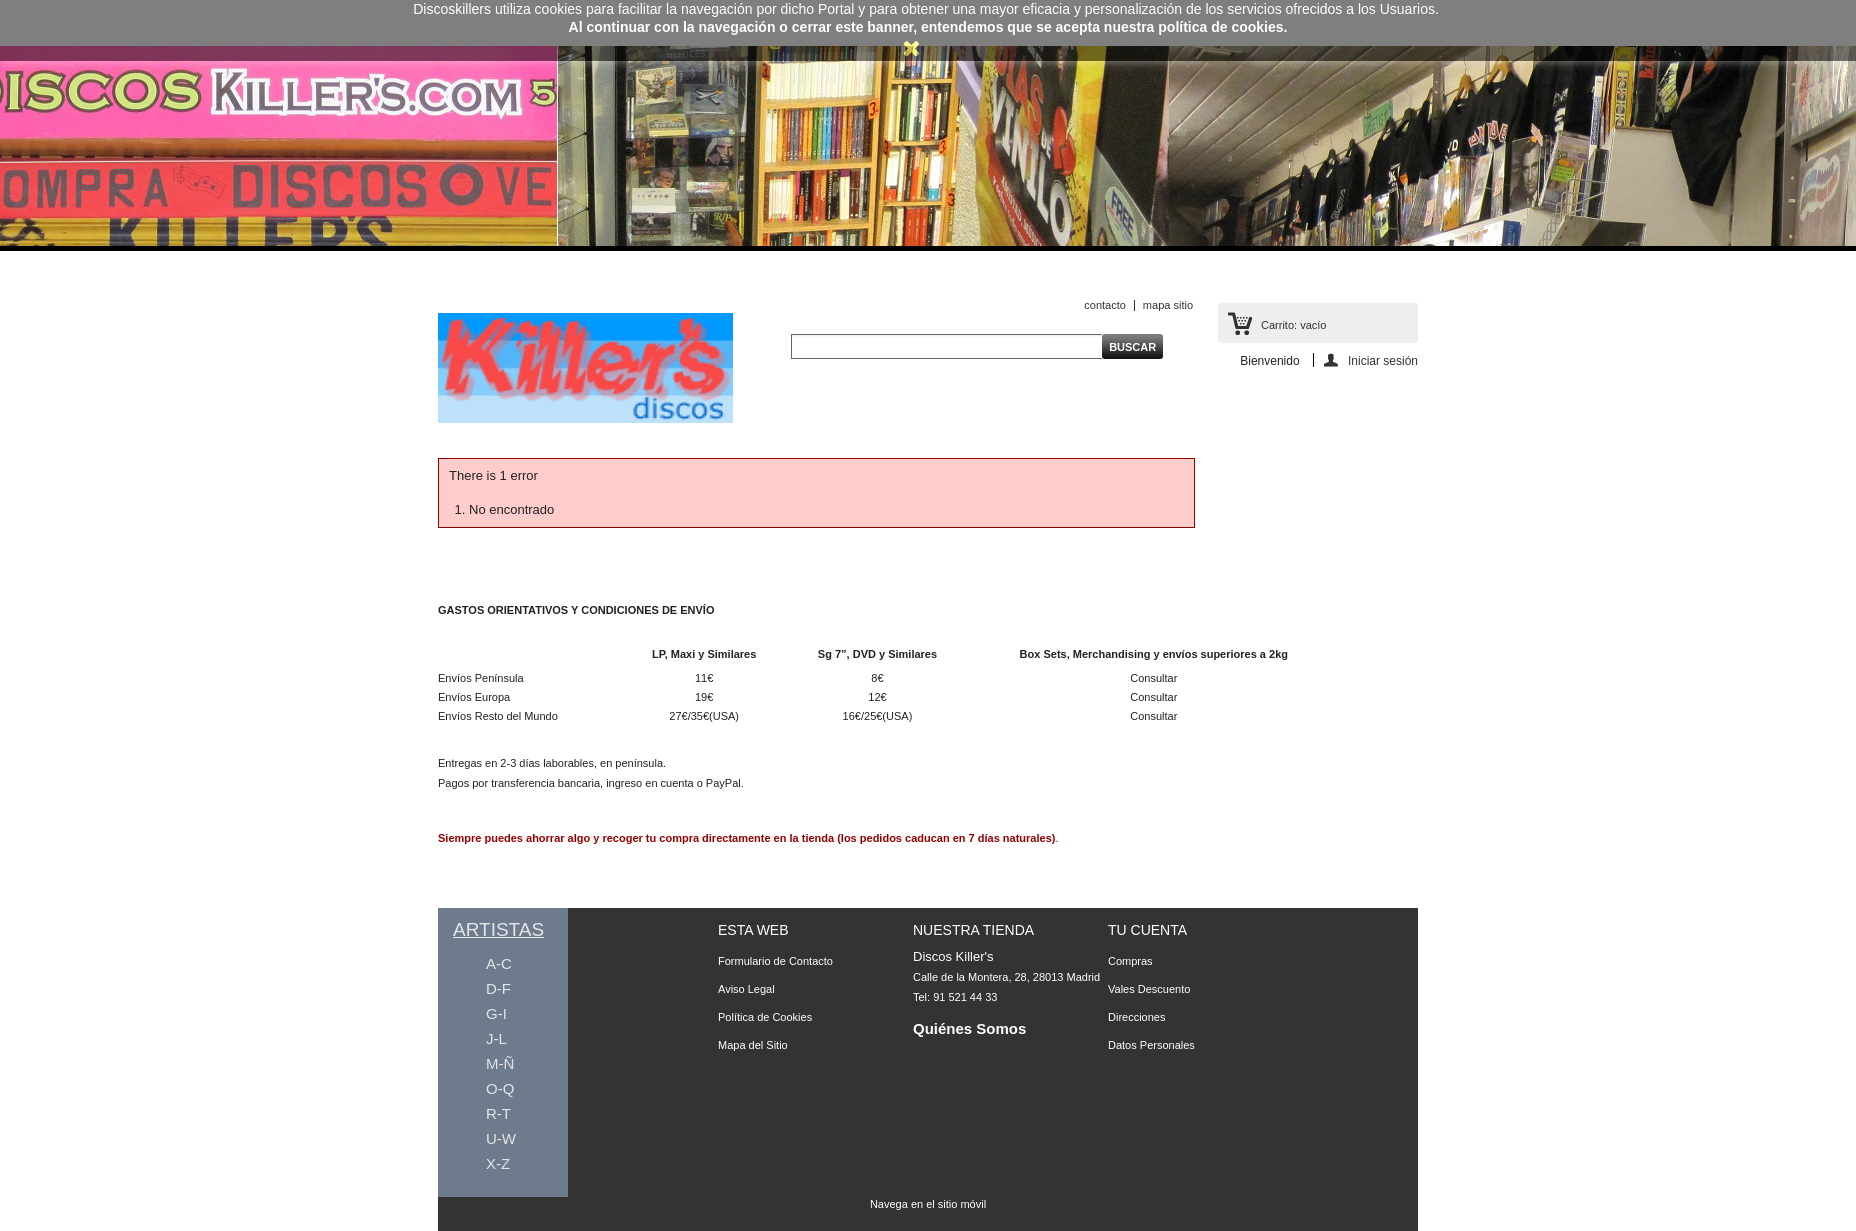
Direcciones (1136, 1017)
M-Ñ (500, 1063)
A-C (499, 963)
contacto (1105, 305)
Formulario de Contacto (775, 961)
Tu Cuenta (1147, 930)
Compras (1130, 961)
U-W (501, 1138)
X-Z (498, 1163)
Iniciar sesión (1383, 360)
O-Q (500, 1088)
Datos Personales (1151, 1045)
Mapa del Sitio (753, 1045)
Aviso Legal (746, 989)
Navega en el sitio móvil (928, 1204)
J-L (496, 1038)
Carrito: (1293, 325)
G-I (496, 1013)
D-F (498, 988)
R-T (498, 1113)
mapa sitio (1168, 305)
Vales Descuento (1149, 989)
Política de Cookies (765, 1017)
